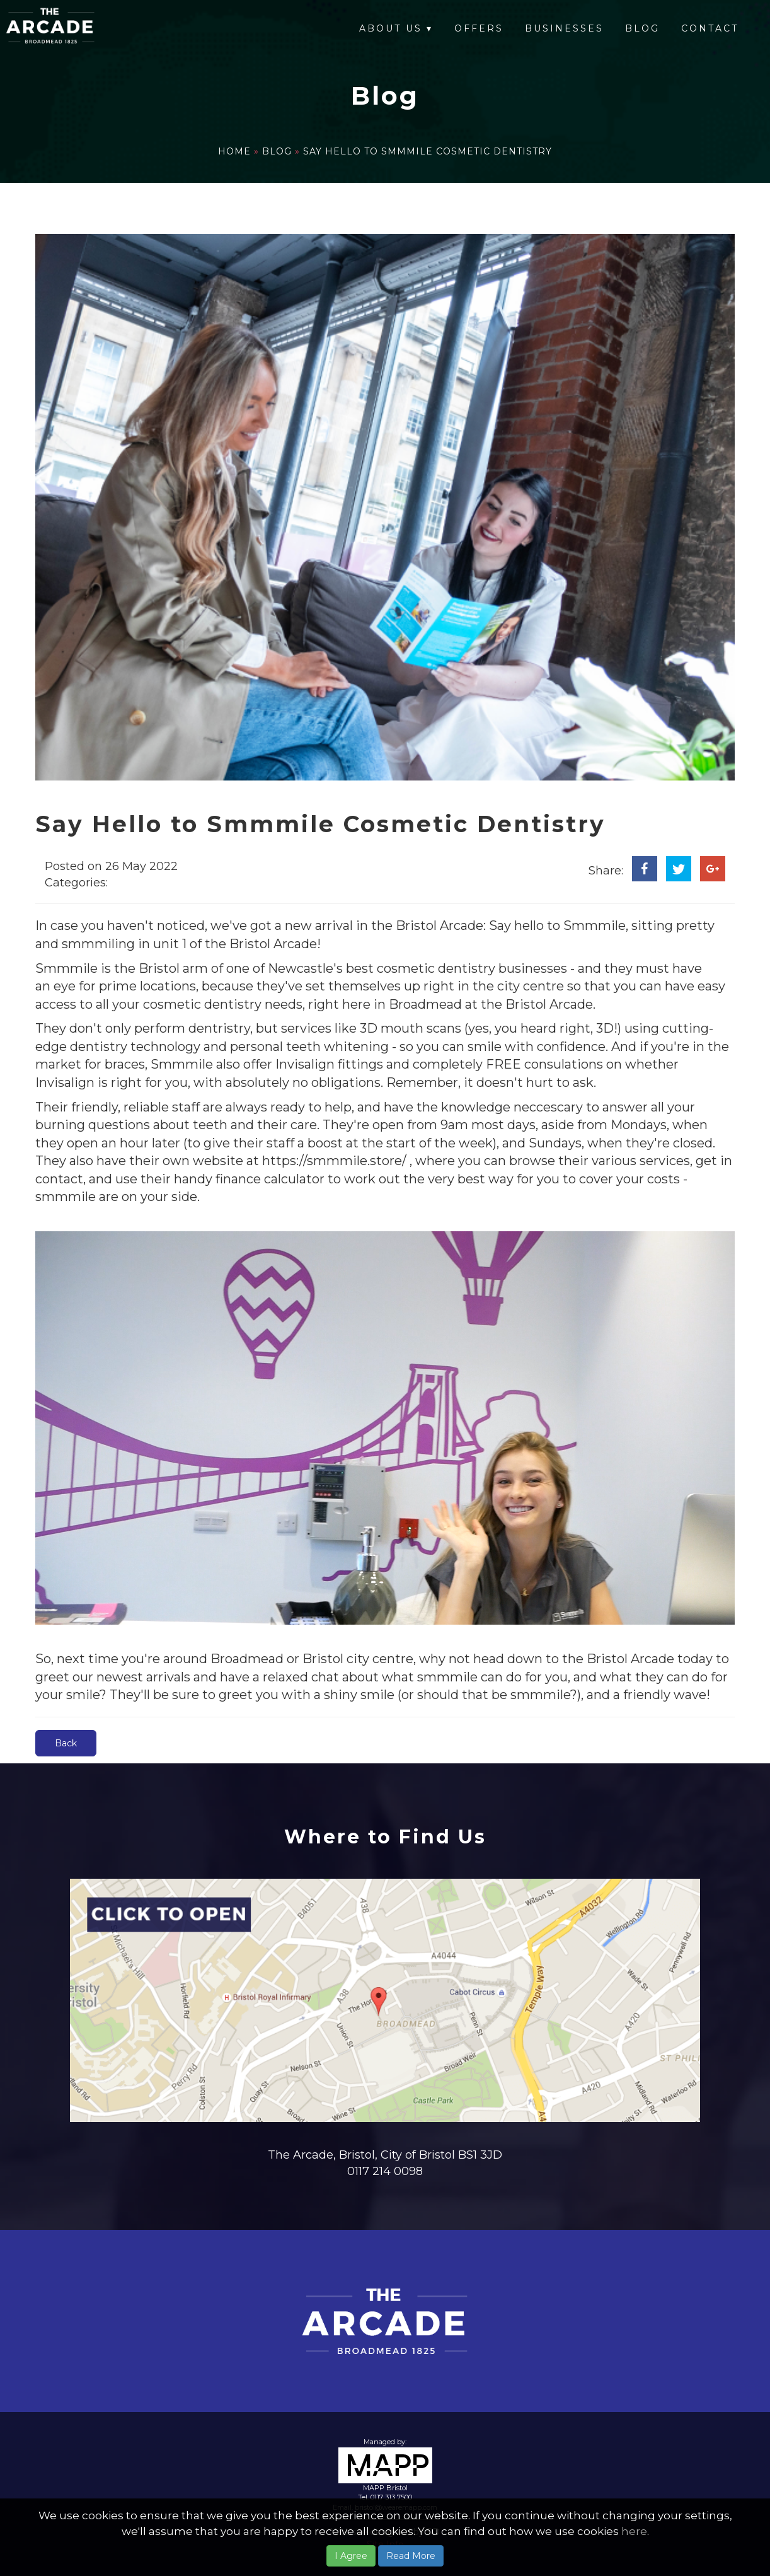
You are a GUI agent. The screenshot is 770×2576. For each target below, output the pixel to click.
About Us (396, 28)
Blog (642, 28)
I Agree (351, 2555)
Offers (478, 28)
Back (66, 1743)
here (634, 2531)
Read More (410, 2555)
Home (236, 151)
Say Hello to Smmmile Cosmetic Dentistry (427, 151)
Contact (709, 28)
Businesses (564, 28)
